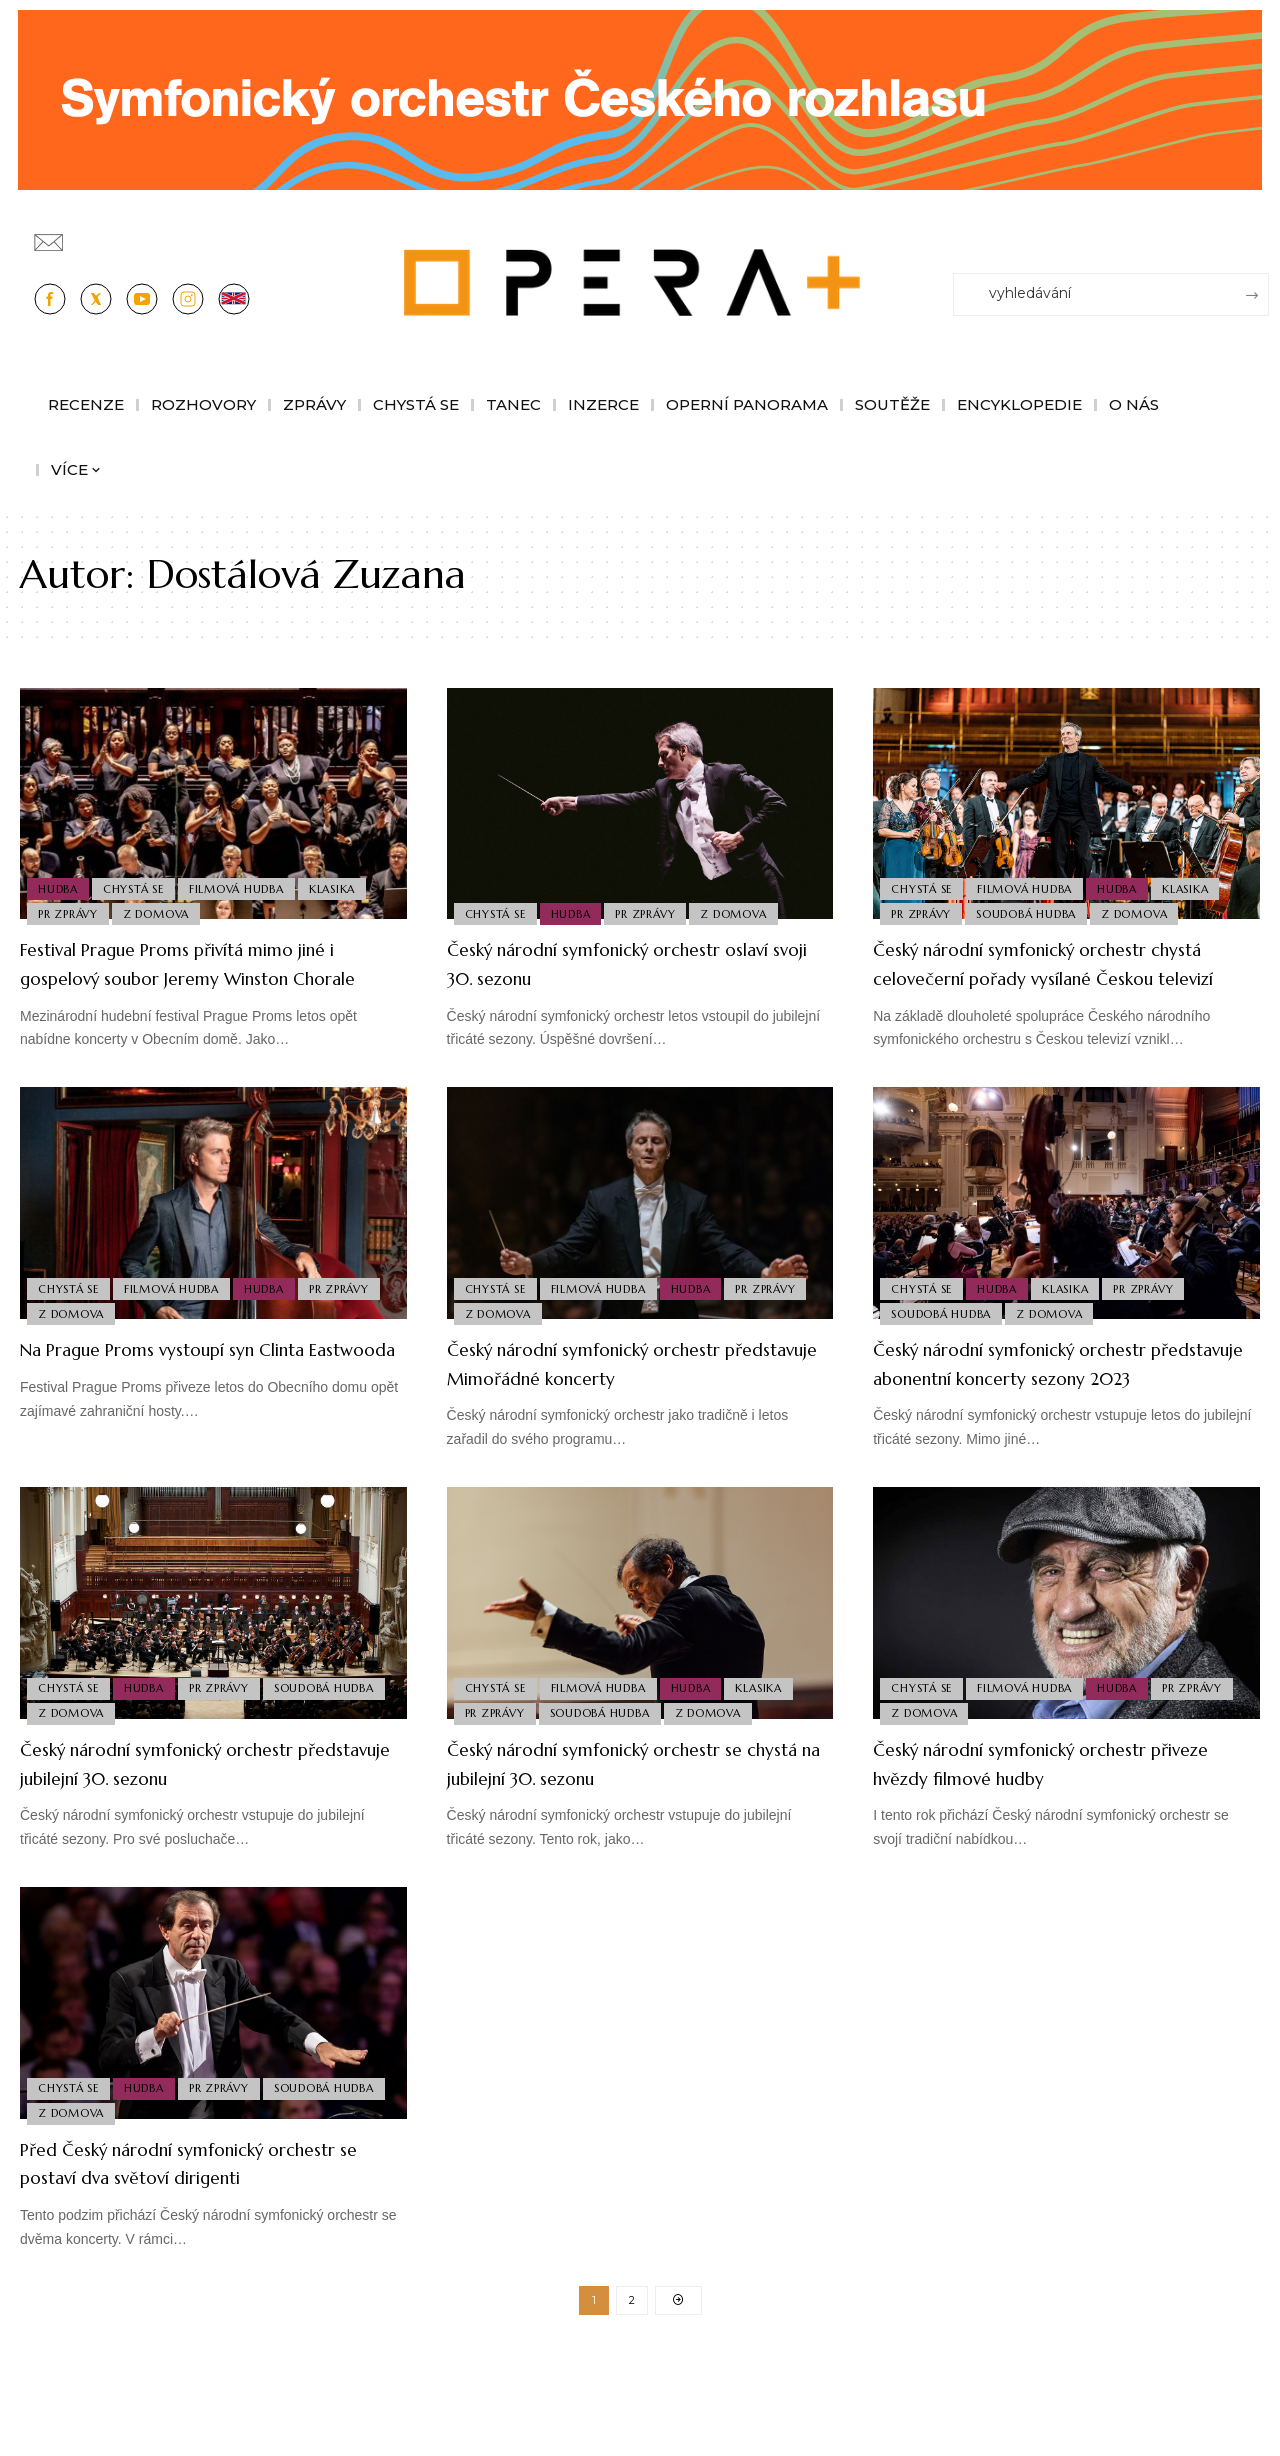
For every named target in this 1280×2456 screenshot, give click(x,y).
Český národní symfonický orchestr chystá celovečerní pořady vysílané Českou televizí (1051, 977)
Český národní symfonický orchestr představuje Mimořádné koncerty (625, 1392)
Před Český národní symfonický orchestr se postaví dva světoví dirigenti (179, 2234)
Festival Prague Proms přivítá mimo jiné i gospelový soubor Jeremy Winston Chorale (200, 977)
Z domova (163, 912)
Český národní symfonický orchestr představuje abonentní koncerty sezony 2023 (1051, 1406)
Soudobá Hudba (1033, 912)
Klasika (347, 882)
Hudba (60, 882)
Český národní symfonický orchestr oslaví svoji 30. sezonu (625, 963)
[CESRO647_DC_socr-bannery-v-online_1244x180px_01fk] (640, 98)
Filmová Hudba (247, 882)
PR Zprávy (70, 912)
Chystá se (139, 882)
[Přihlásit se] (1258, 233)
